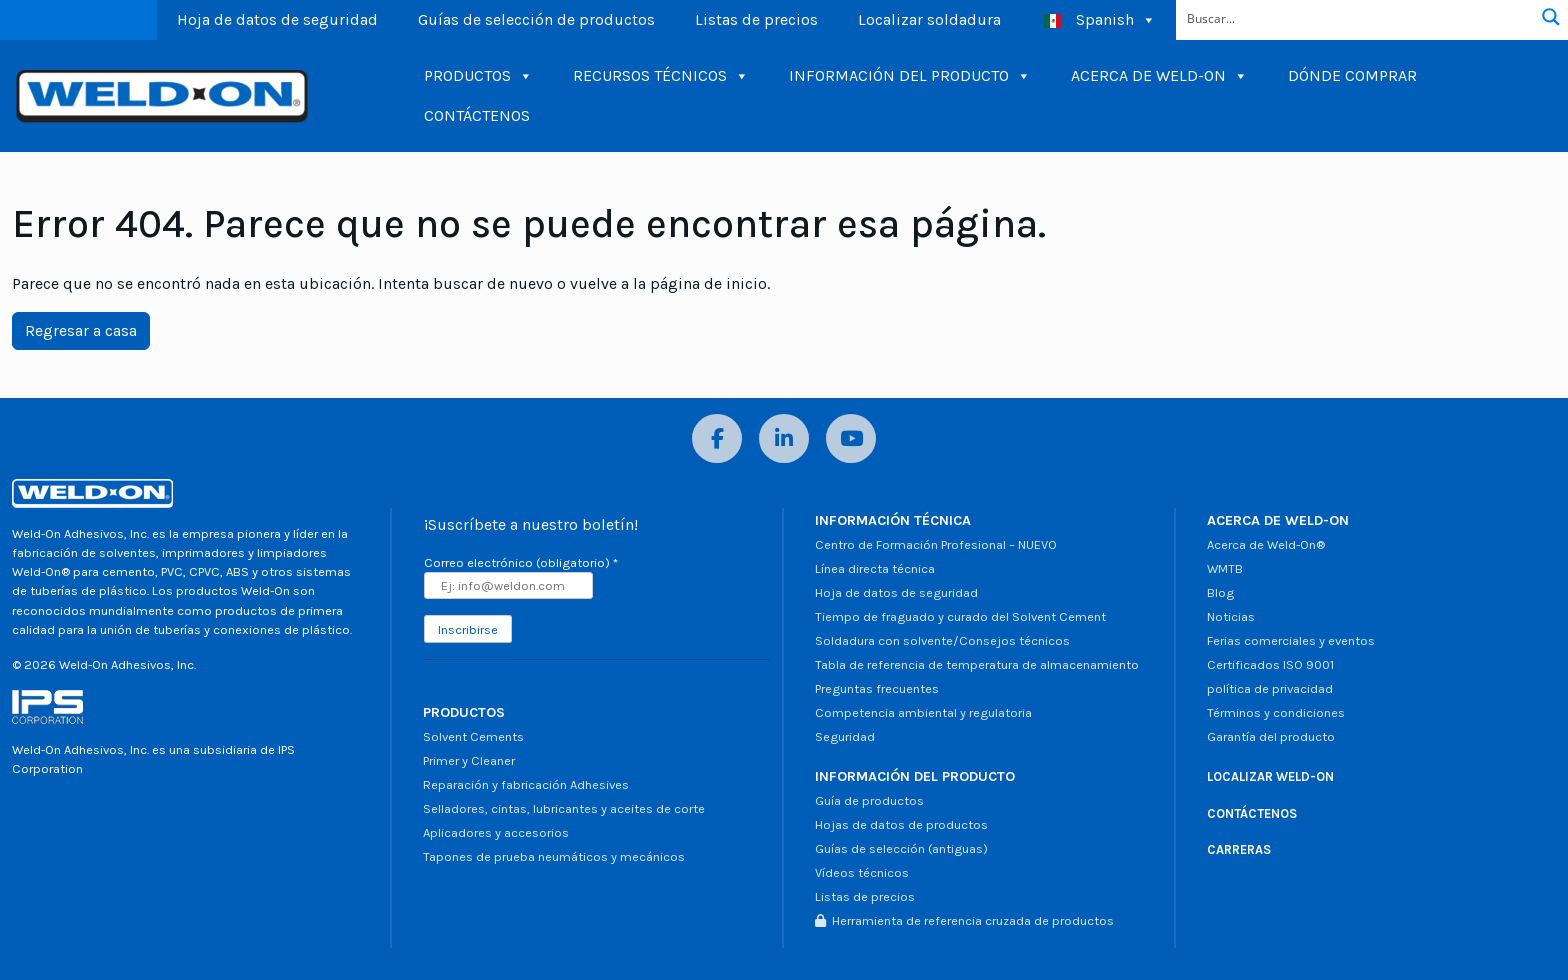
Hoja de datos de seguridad (277, 19)
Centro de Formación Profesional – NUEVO (936, 544)
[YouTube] (851, 438)
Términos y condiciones (1276, 712)
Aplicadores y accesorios (496, 832)
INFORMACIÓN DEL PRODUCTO (910, 76)
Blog (1220, 592)
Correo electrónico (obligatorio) (521, 562)
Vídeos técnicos (862, 872)
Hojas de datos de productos (901, 824)
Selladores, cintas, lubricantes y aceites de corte (564, 808)
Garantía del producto (1271, 736)
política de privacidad (1270, 688)
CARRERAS (1239, 849)
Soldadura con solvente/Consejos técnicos (942, 640)
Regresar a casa (81, 330)
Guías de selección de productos (536, 19)
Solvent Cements (473, 736)
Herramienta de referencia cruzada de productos (964, 920)
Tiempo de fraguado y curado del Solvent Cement (960, 616)
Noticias (1231, 616)
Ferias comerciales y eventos (1291, 640)
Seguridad (845, 736)
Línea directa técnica (875, 568)
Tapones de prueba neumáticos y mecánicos (554, 856)
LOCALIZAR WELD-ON (1270, 776)
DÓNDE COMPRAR (1352, 75)
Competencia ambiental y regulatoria (923, 712)
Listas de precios (756, 19)
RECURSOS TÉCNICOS (661, 76)
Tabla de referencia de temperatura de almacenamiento (977, 664)
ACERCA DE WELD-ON (1159, 76)
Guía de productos (869, 800)
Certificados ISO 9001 (1270, 664)
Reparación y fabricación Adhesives (526, 784)
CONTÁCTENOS (477, 115)
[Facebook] (717, 438)
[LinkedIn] (784, 438)
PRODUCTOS (478, 76)
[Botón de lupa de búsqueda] (1551, 17)
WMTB (1225, 568)
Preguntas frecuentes (877, 688)
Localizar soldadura (929, 19)
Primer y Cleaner (469, 760)
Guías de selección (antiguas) (901, 848)
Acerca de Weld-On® (1266, 544)
